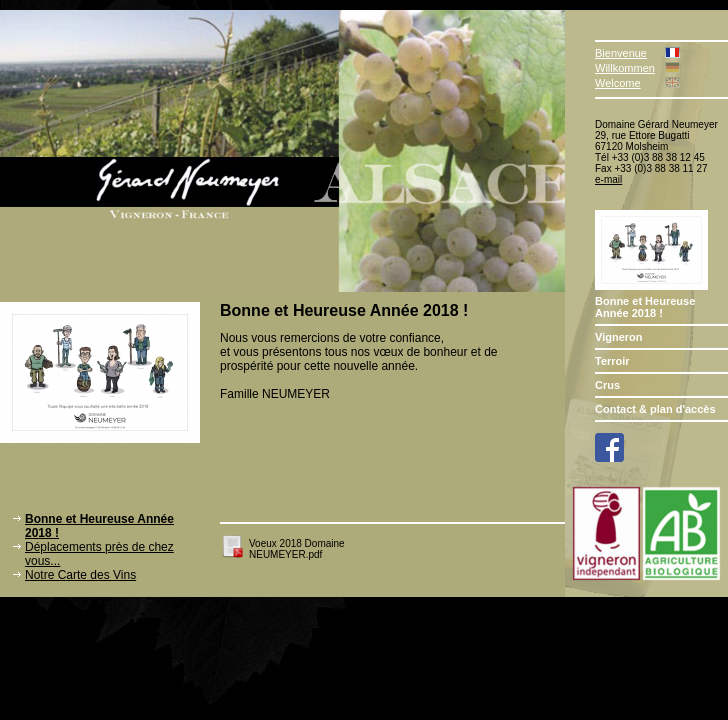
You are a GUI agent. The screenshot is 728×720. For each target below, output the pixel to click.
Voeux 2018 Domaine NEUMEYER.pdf (297, 549)
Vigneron (618, 337)
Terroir (612, 361)
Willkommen (625, 68)
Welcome (618, 83)
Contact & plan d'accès (655, 409)
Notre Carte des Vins (80, 575)
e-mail (608, 179)
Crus (607, 385)
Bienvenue (621, 53)
